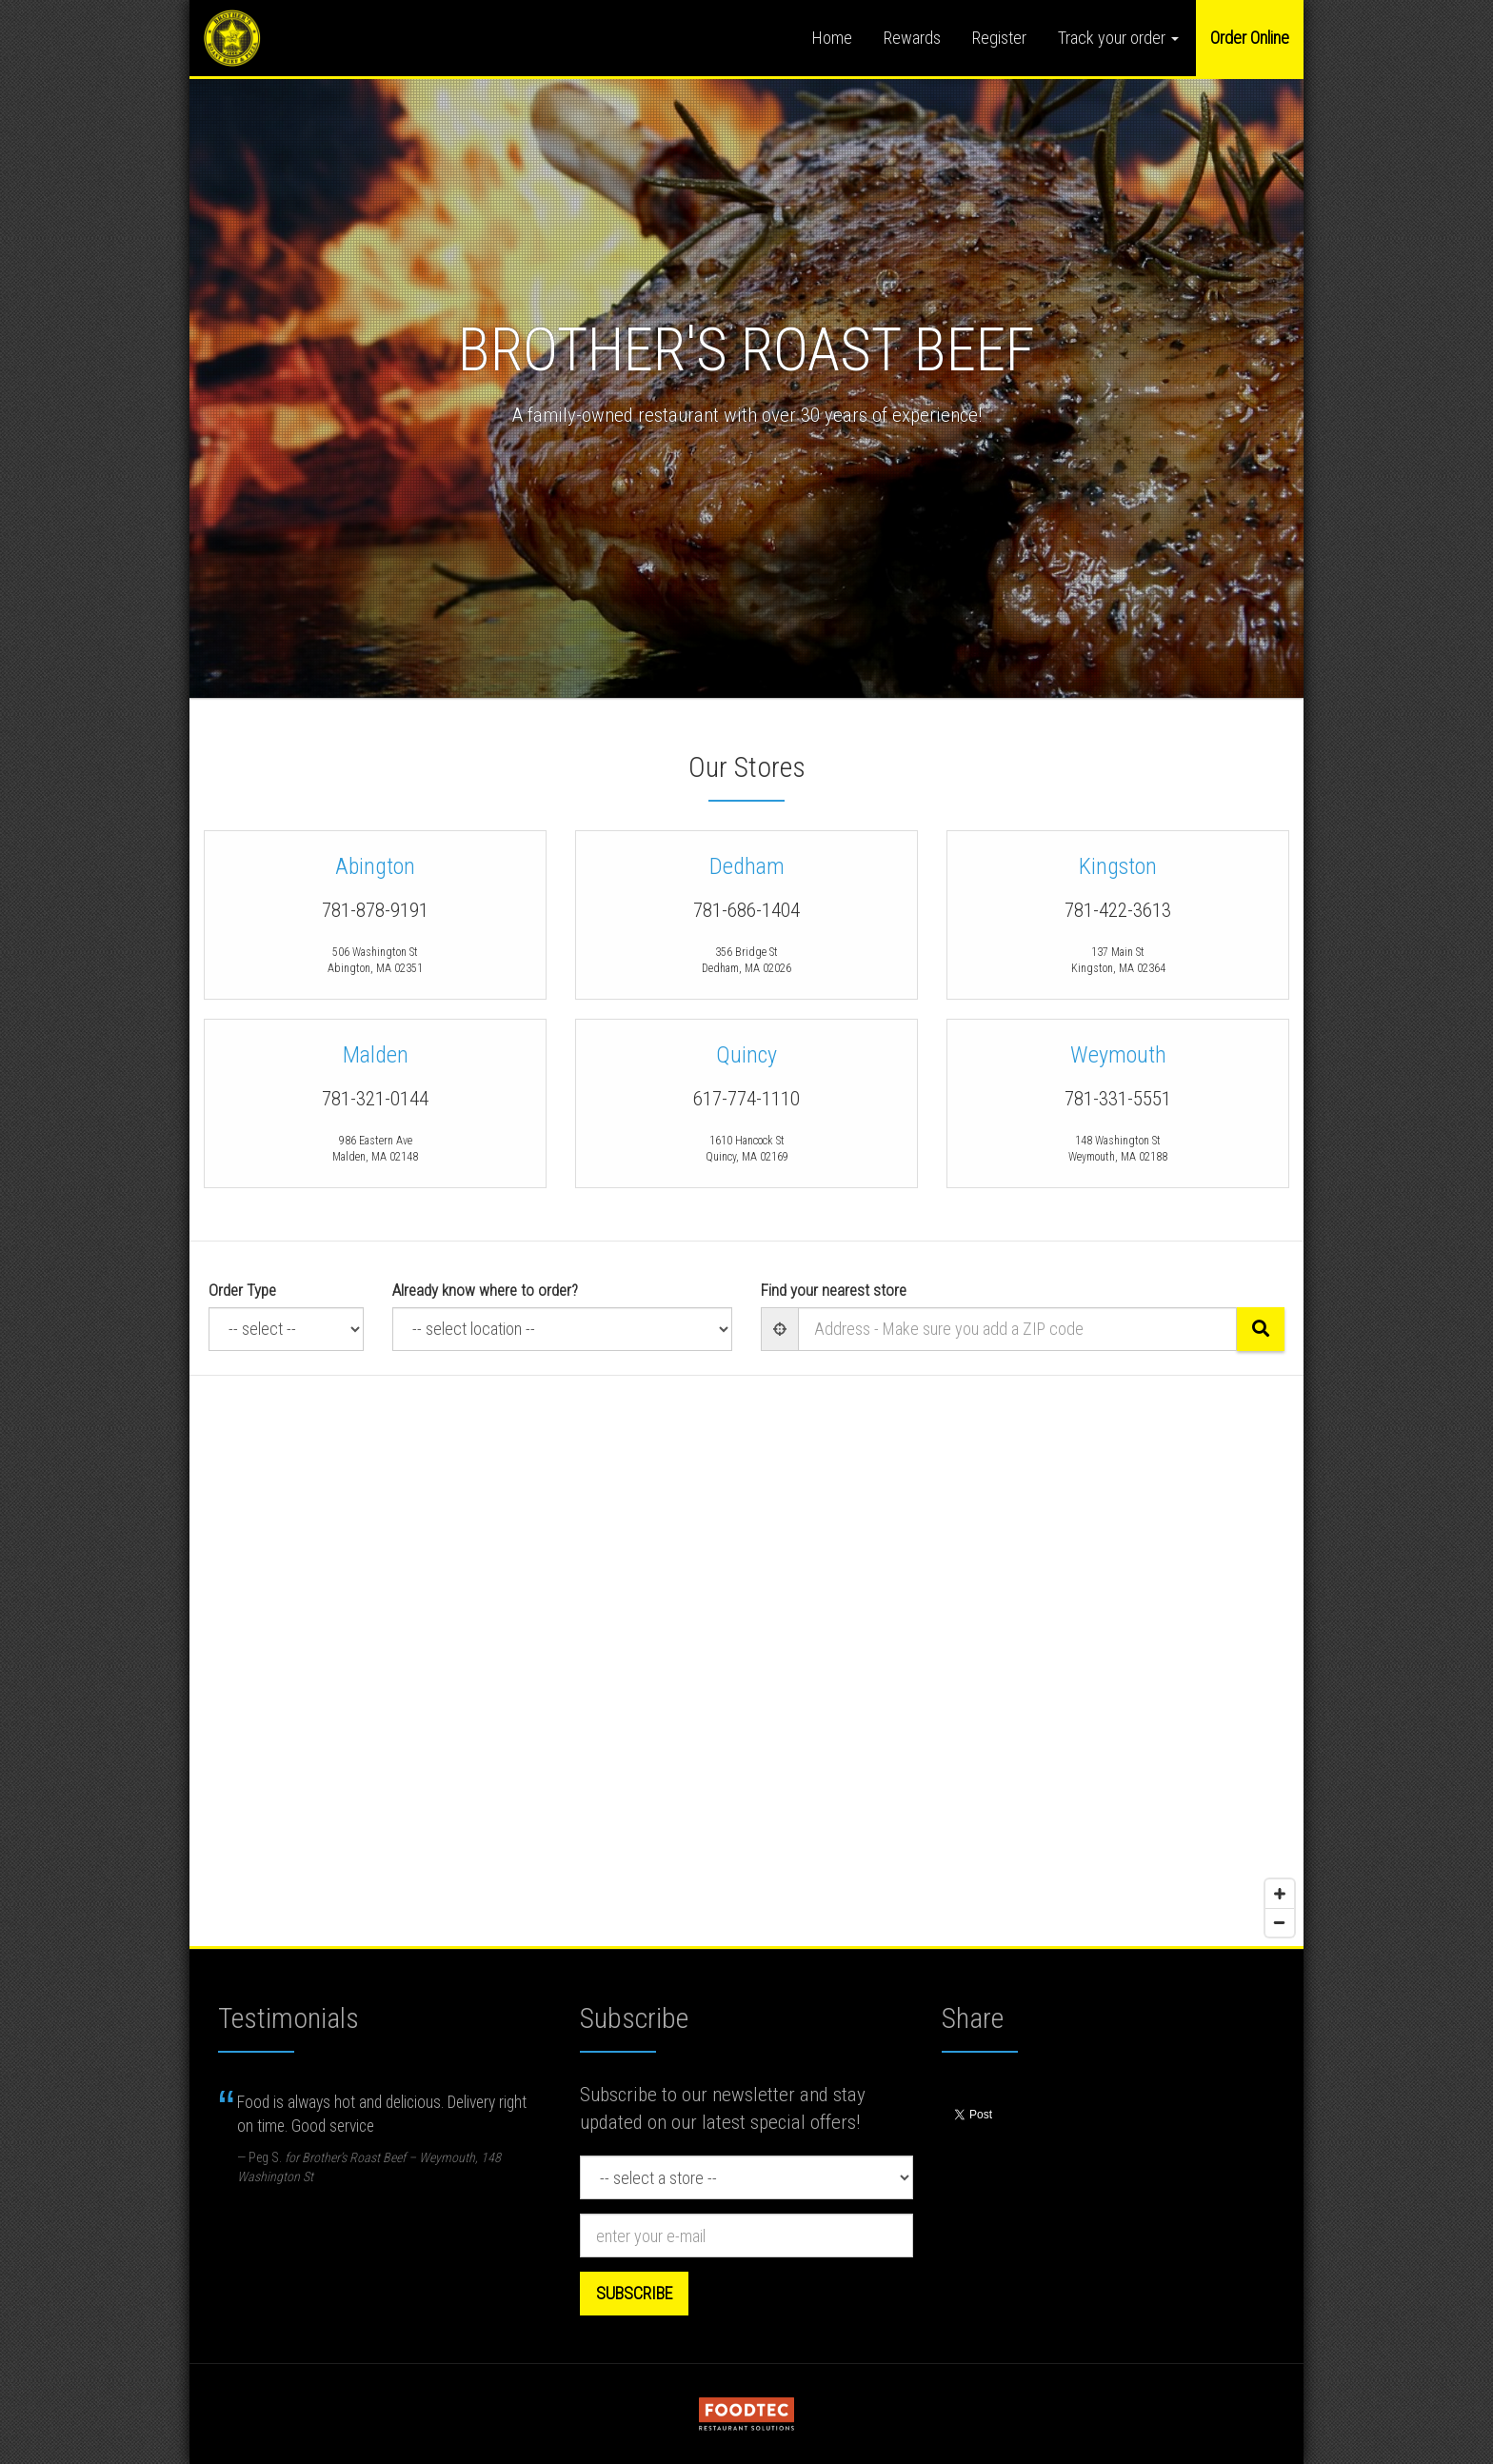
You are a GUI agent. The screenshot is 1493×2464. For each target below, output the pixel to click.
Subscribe (634, 2293)
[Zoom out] (1279, 1922)
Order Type (242, 1290)
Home (832, 38)
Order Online (1249, 38)
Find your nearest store (833, 1290)
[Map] (746, 1661)
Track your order (1118, 38)
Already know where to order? (485, 1290)
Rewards (912, 38)
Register (999, 38)
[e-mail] (746, 2235)
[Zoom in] (1279, 1893)
